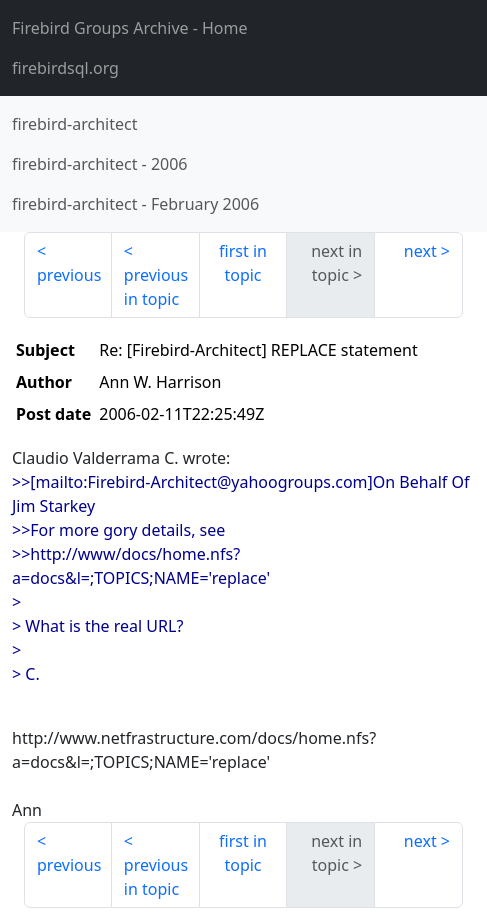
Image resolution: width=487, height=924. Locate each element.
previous (69, 275)
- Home (130, 28)
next (420, 251)
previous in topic (156, 287)
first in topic (243, 263)
